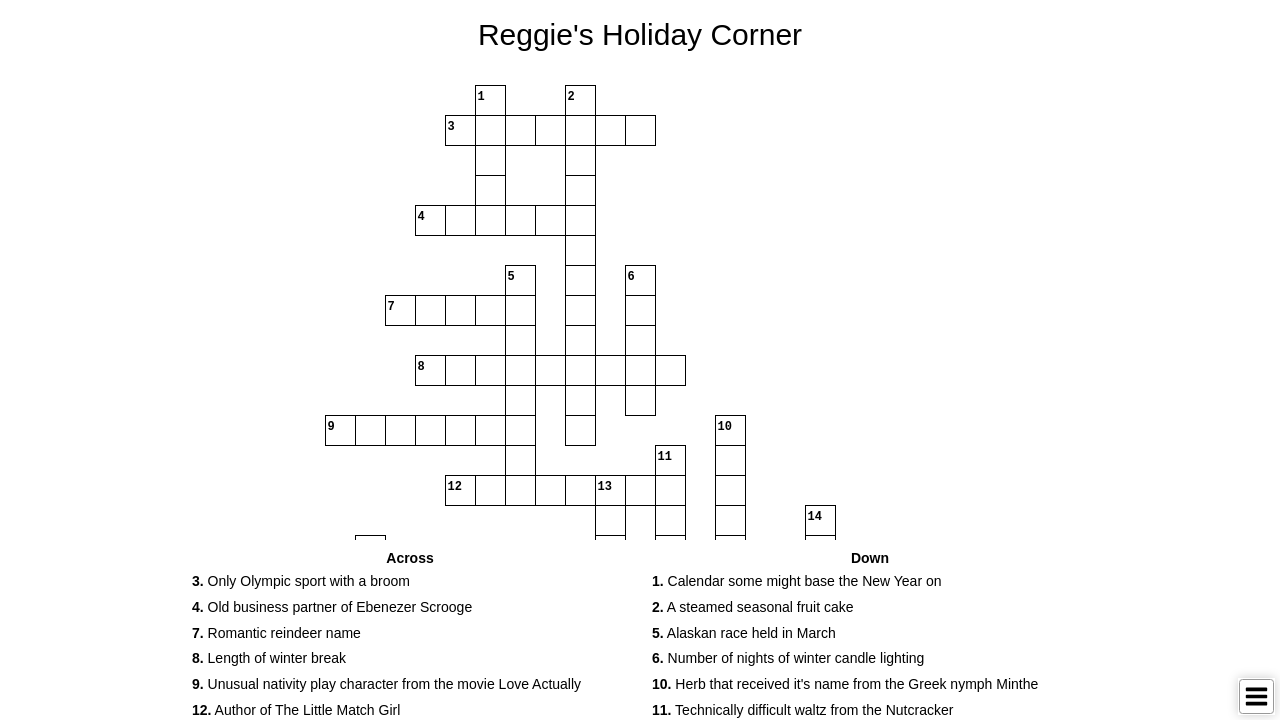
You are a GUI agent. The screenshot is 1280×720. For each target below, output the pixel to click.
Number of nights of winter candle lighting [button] (788, 658)
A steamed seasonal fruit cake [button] (753, 607)
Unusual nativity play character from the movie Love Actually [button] (386, 684)
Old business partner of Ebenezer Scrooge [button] (332, 607)
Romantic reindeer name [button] (276, 633)
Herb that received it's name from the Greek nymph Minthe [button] (845, 684)
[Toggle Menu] (1256, 696)
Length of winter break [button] (269, 658)
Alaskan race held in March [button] (744, 633)
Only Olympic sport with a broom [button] (301, 581)
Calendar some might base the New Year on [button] (797, 581)
